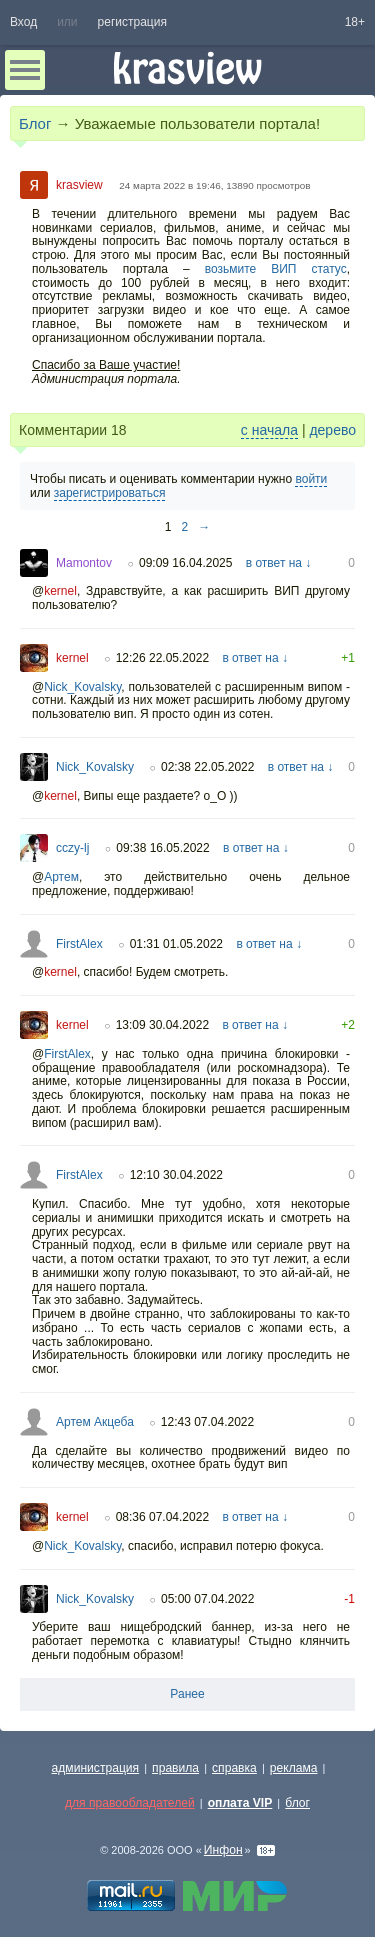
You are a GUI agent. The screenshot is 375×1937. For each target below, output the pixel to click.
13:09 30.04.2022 (162, 1025)
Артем (61, 877)
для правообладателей (130, 1803)
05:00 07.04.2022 (207, 1599)
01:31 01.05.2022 (176, 944)
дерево (332, 430)
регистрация (132, 22)
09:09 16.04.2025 (185, 563)
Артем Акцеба (95, 1422)
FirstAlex (79, 944)
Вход (23, 22)
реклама (294, 1768)
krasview (79, 185)
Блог (35, 123)
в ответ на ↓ (279, 563)
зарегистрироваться (110, 493)
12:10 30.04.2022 (176, 1175)
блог (297, 1803)
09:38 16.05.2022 (162, 848)
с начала (269, 430)
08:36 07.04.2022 (162, 1517)
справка (234, 1768)
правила (175, 1768)
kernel (60, 591)
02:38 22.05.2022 (207, 767)
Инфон (223, 1850)
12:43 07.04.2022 (207, 1422)
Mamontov (84, 563)
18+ (355, 22)
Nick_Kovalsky (82, 687)
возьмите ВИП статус (276, 269)
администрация (96, 1768)
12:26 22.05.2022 (162, 658)
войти (311, 479)
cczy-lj (72, 848)
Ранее (187, 1694)
